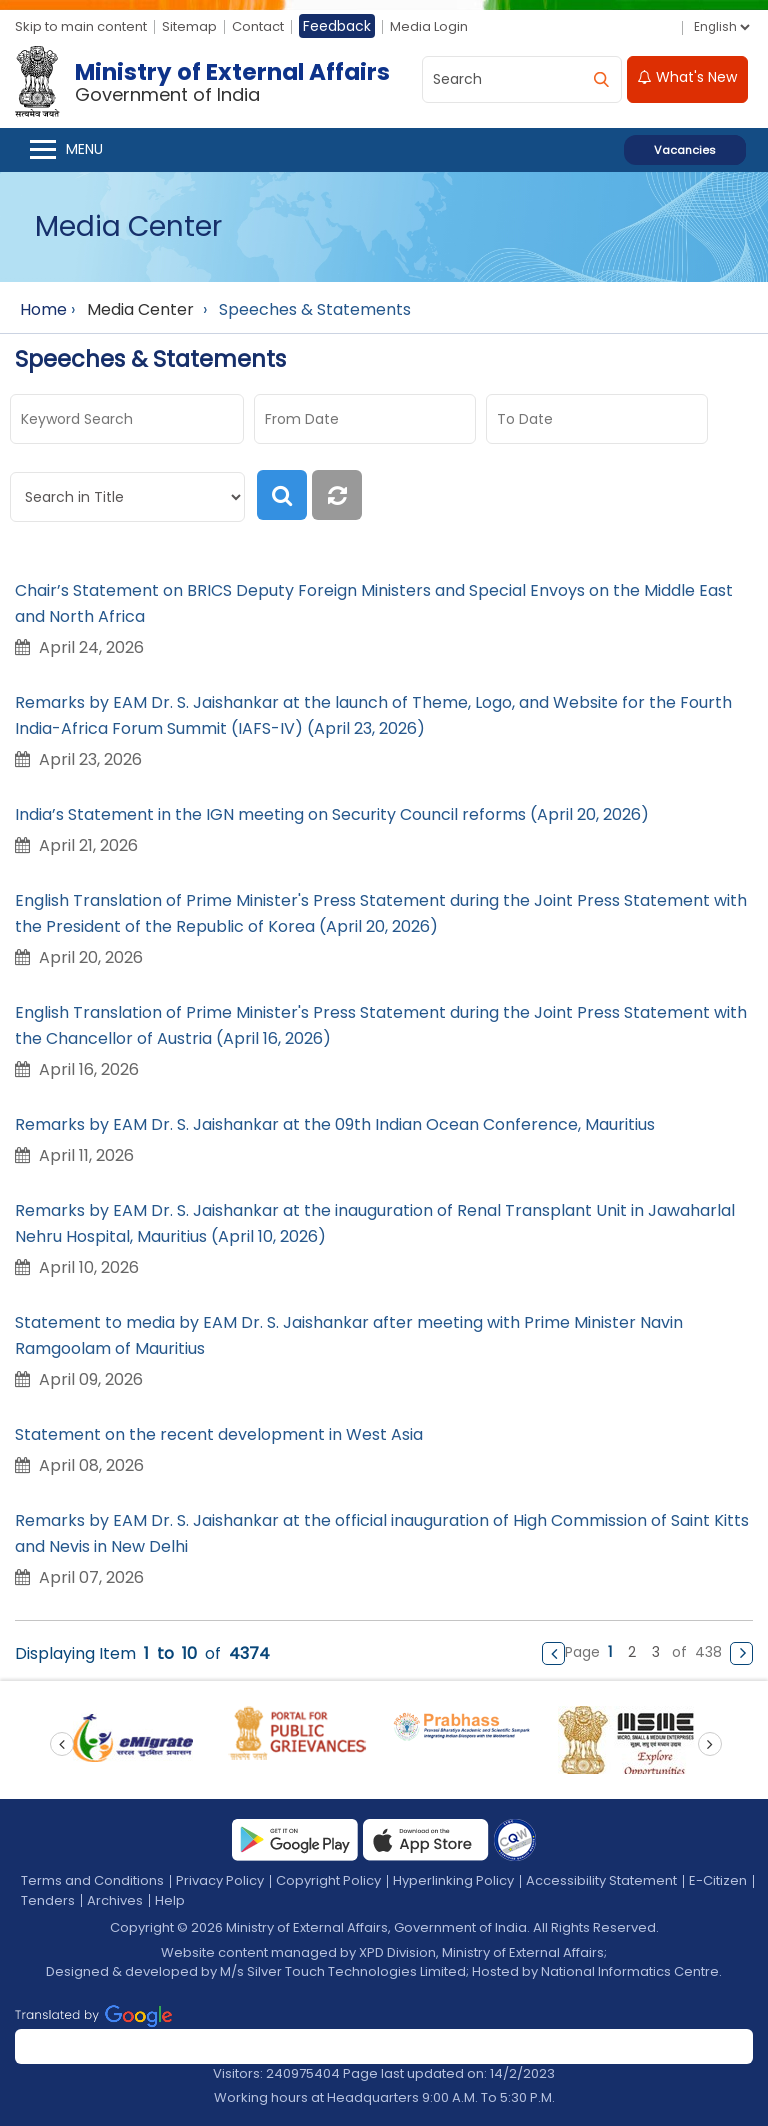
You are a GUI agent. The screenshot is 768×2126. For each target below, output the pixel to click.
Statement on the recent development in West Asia (221, 1434)
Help (170, 1900)
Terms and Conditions (92, 1880)
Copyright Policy (328, 1880)
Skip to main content (81, 26)
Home (43, 309)
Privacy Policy (220, 1880)
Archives (115, 1900)
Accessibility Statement (601, 1880)
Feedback (337, 26)
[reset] (338, 495)
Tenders (48, 1900)
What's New (687, 77)
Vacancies (685, 150)
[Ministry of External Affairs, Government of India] (206, 82)
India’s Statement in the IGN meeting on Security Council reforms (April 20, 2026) (332, 814)
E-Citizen (718, 1880)
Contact (258, 26)
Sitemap (189, 26)
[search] (601, 79)
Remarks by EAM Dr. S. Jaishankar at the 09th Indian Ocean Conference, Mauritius (335, 1124)
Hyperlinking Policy (453, 1880)
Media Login (429, 26)
